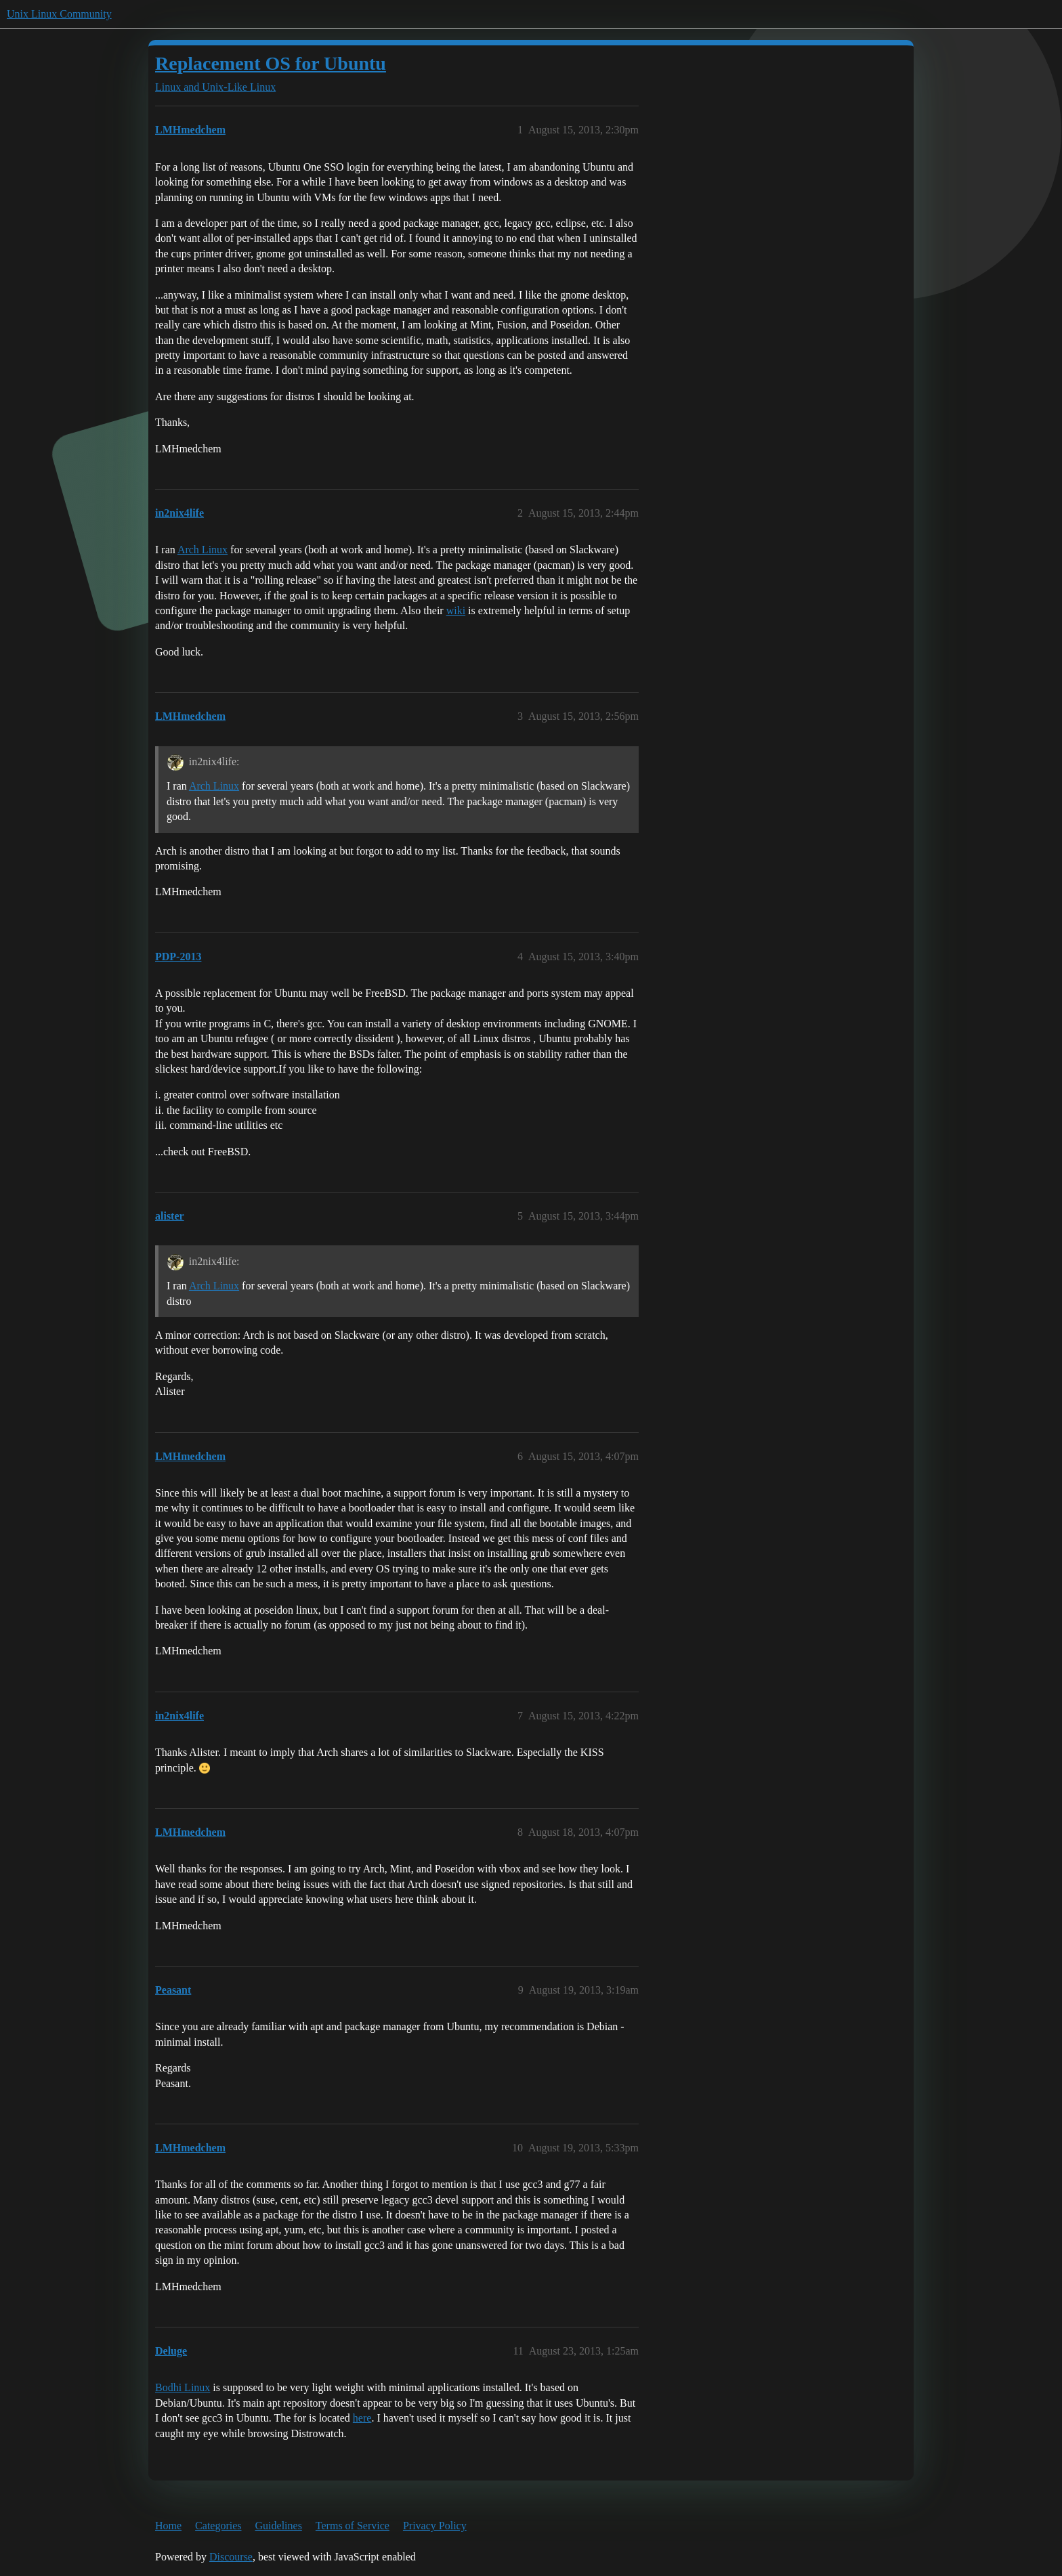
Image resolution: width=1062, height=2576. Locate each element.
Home (168, 2525)
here (362, 2418)
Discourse (231, 2556)
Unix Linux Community (59, 14)
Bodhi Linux (182, 2387)
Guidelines (278, 2525)
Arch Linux (202, 549)
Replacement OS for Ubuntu (270, 63)
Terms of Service (352, 2525)
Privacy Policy (435, 2525)
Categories (218, 2525)
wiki (455, 610)
